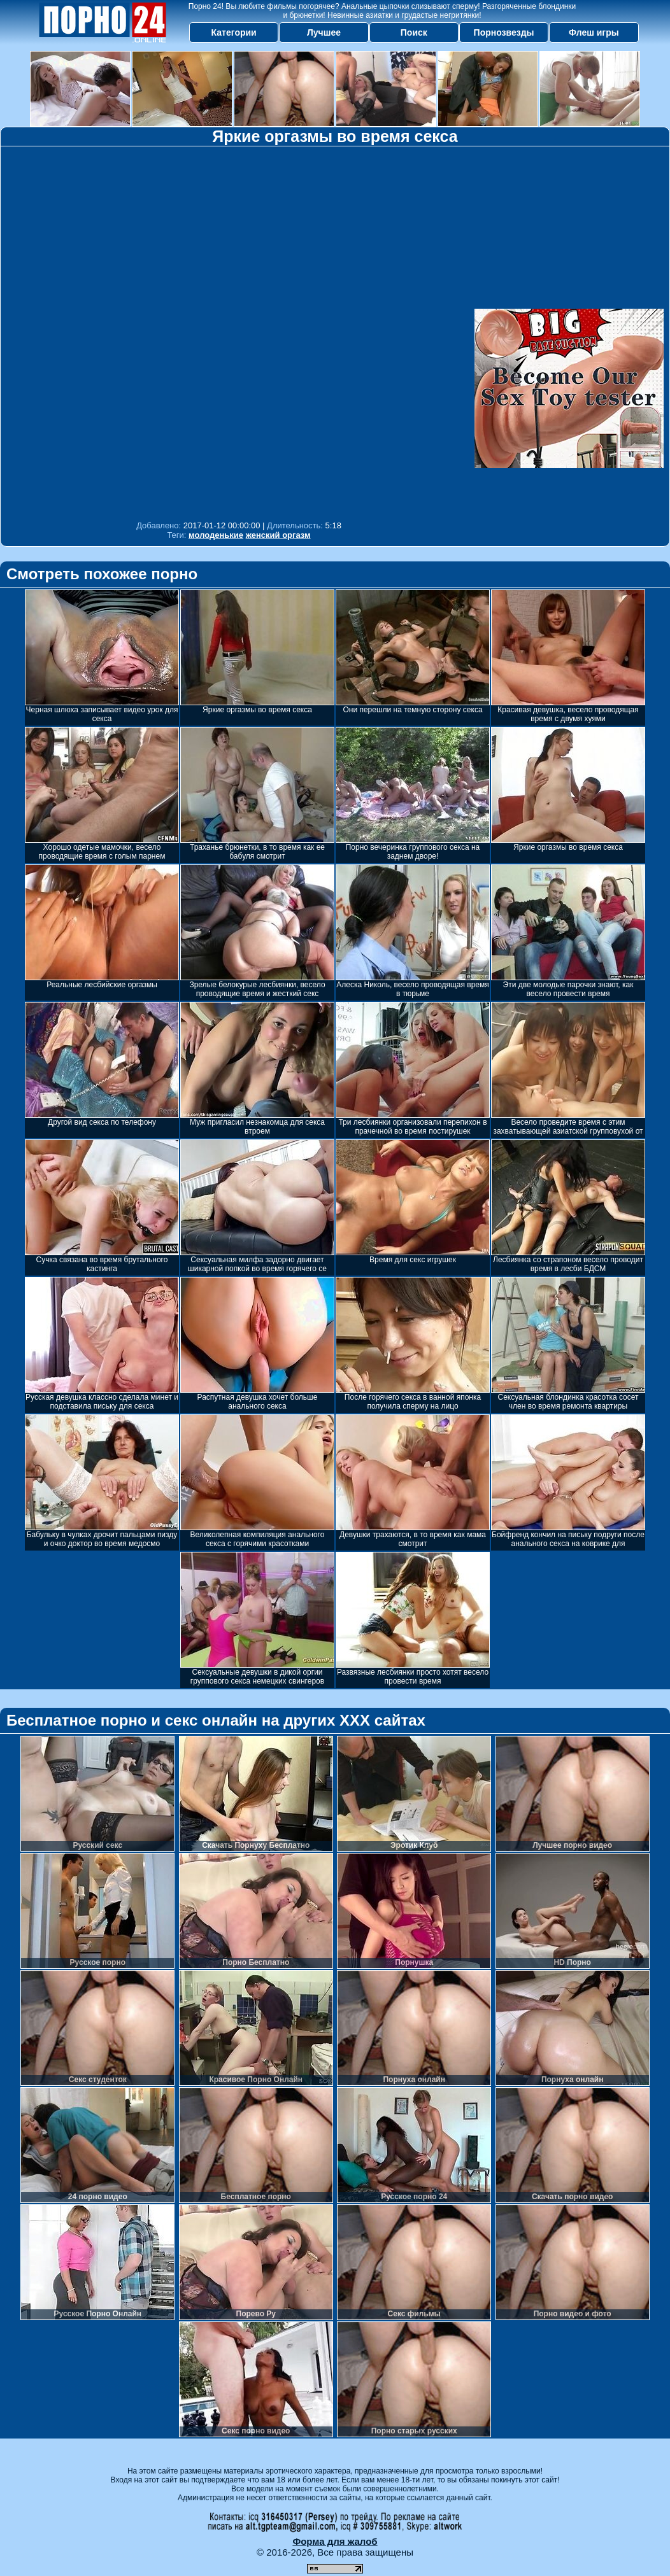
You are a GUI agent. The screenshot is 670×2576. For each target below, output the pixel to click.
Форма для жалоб (334, 2541)
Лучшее (324, 32)
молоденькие (216, 535)
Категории (234, 32)
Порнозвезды (504, 32)
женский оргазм (278, 535)
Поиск (414, 32)
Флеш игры (594, 32)
